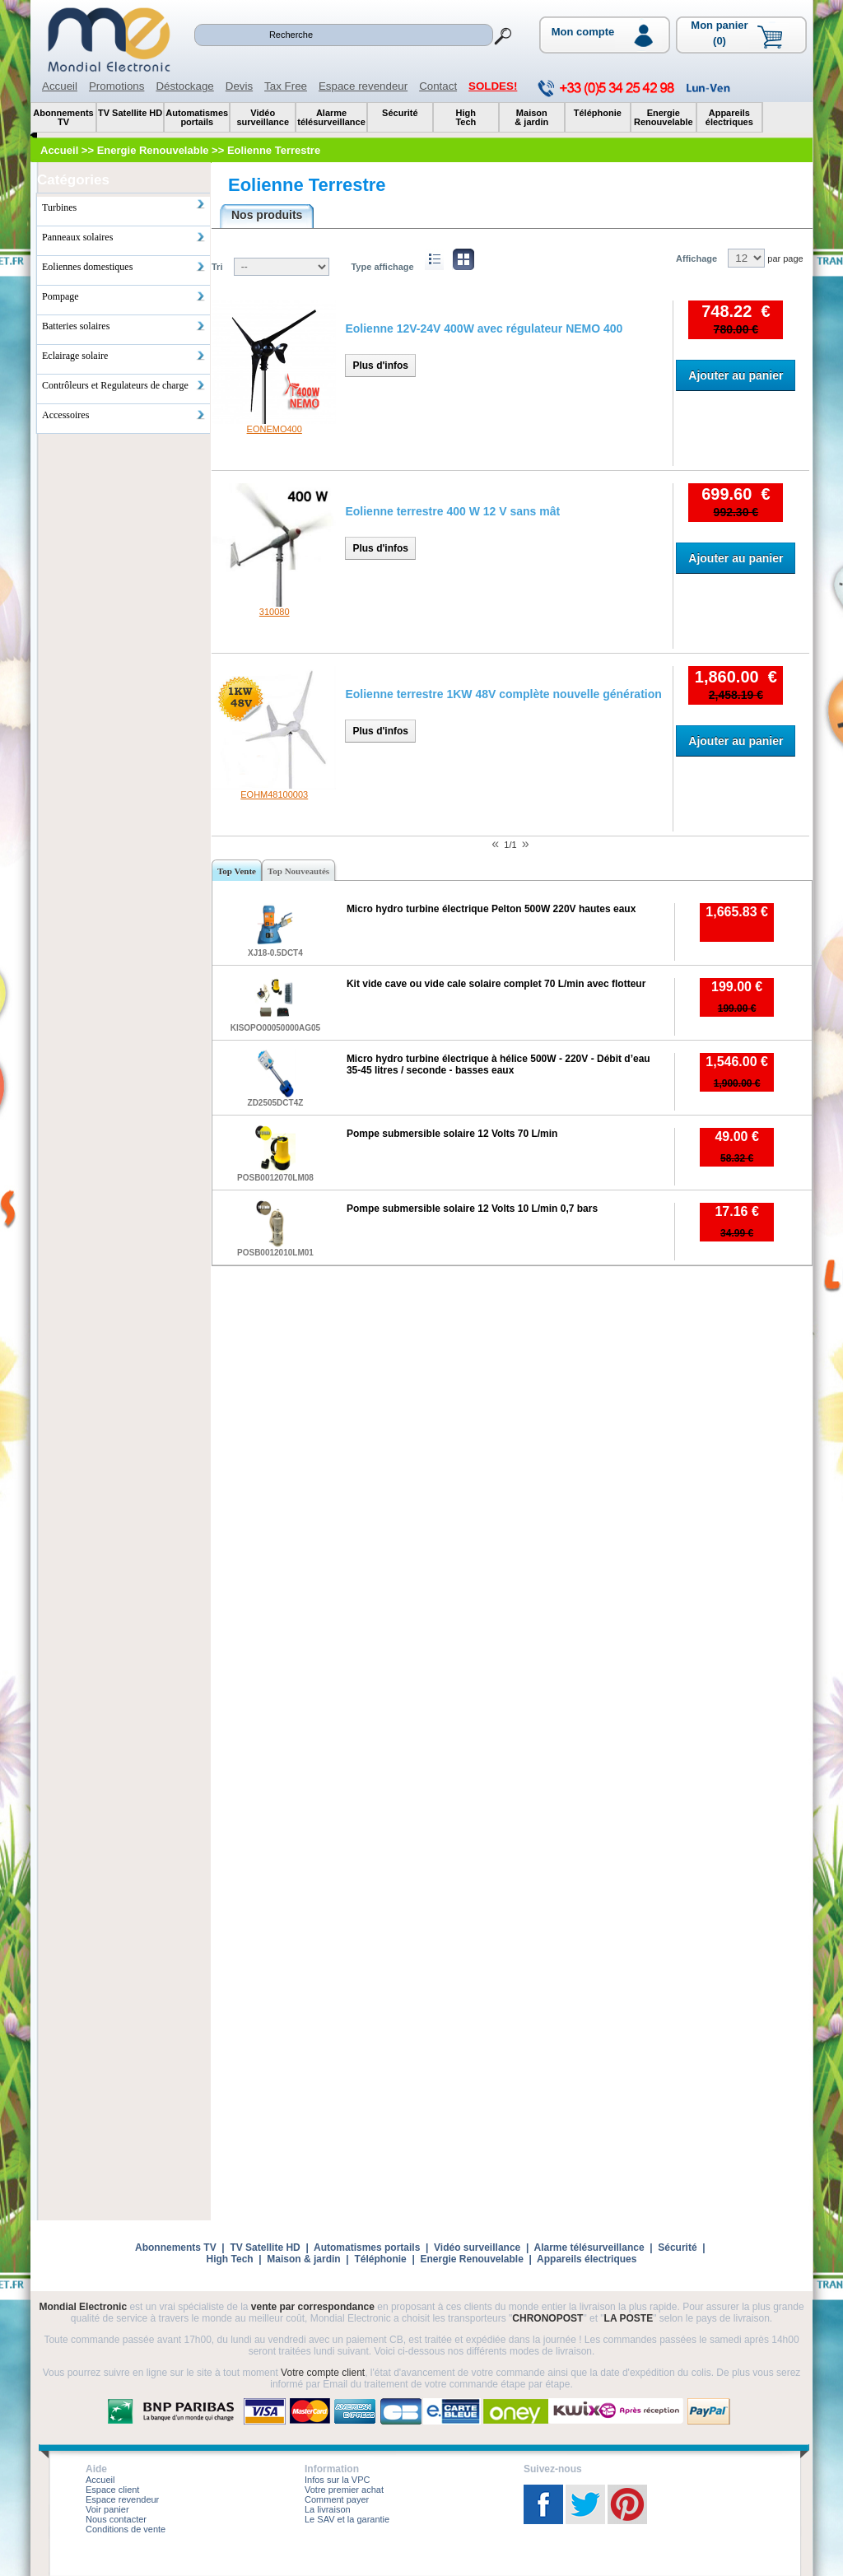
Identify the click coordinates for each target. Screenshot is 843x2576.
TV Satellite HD (265, 2247)
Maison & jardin (303, 2259)
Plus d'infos (380, 365)
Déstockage (184, 86)
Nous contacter (116, 2519)
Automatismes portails (367, 2247)
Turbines (124, 205)
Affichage (696, 258)
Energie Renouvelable (471, 2259)
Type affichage (382, 267)
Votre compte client (323, 2372)
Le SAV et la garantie (347, 2519)
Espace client (112, 2489)
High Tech (230, 2259)
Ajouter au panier (735, 375)
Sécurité (677, 2247)
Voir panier (107, 2509)
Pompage (124, 296)
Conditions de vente (125, 2529)
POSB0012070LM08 (275, 1177)
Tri (217, 267)
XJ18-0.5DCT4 (275, 952)
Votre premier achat (344, 2489)
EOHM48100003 (274, 794)
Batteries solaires (124, 326)
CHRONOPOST (547, 2318)
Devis (239, 86)
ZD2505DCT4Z (276, 1102)
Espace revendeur (363, 86)
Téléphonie (380, 2259)
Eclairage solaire (124, 355)
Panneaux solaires (124, 237)
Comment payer (337, 2499)
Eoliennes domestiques (124, 267)
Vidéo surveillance (477, 2247)
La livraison (328, 2509)
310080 (274, 612)
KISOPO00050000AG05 (276, 1027)
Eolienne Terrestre (307, 185)
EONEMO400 (274, 429)
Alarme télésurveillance (588, 2247)
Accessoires (124, 415)
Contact (438, 86)
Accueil (59, 86)
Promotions (116, 86)
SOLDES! (492, 86)
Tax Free (285, 86)
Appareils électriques (586, 2259)
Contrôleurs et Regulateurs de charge (124, 385)
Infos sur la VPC (337, 2480)
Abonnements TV (176, 2247)
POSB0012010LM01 (275, 1252)
